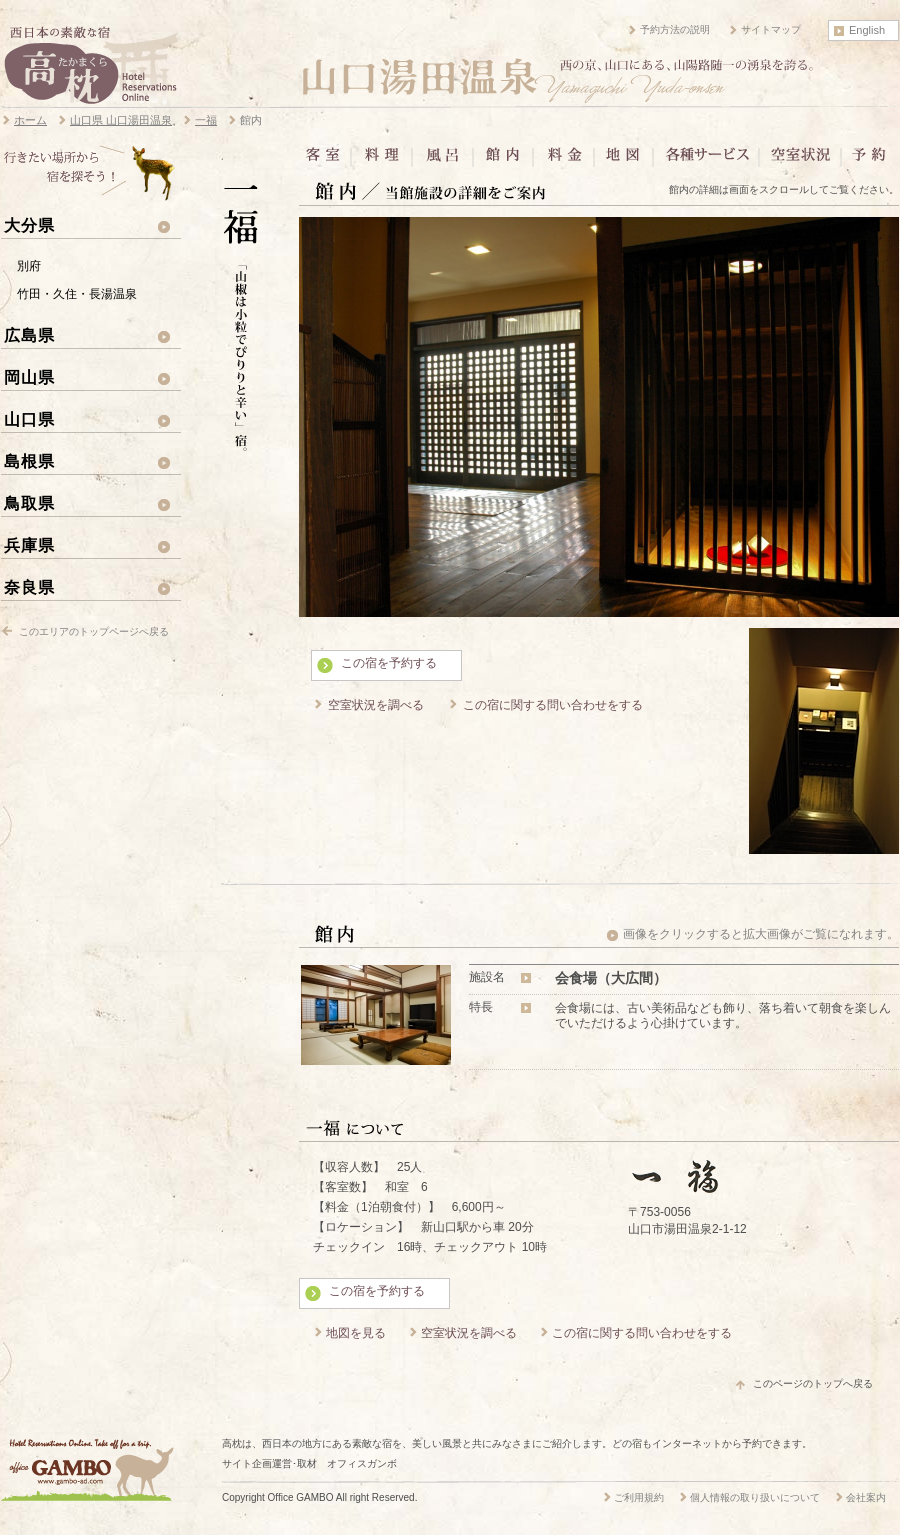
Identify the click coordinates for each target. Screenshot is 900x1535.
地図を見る (356, 1333)
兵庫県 (29, 545)
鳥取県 (29, 503)
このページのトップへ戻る (813, 1383)
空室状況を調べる (376, 705)
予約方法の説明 (675, 29)
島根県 (29, 461)
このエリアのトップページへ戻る (94, 631)
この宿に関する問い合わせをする (553, 705)
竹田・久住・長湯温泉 (77, 294)
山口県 (29, 419)
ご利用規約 (639, 1497)
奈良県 (29, 587)
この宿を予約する (389, 663)
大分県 (29, 225)
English (867, 30)
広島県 (29, 335)
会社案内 (866, 1497)
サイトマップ (771, 29)
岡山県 (29, 377)
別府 (29, 266)
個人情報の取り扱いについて (755, 1497)
